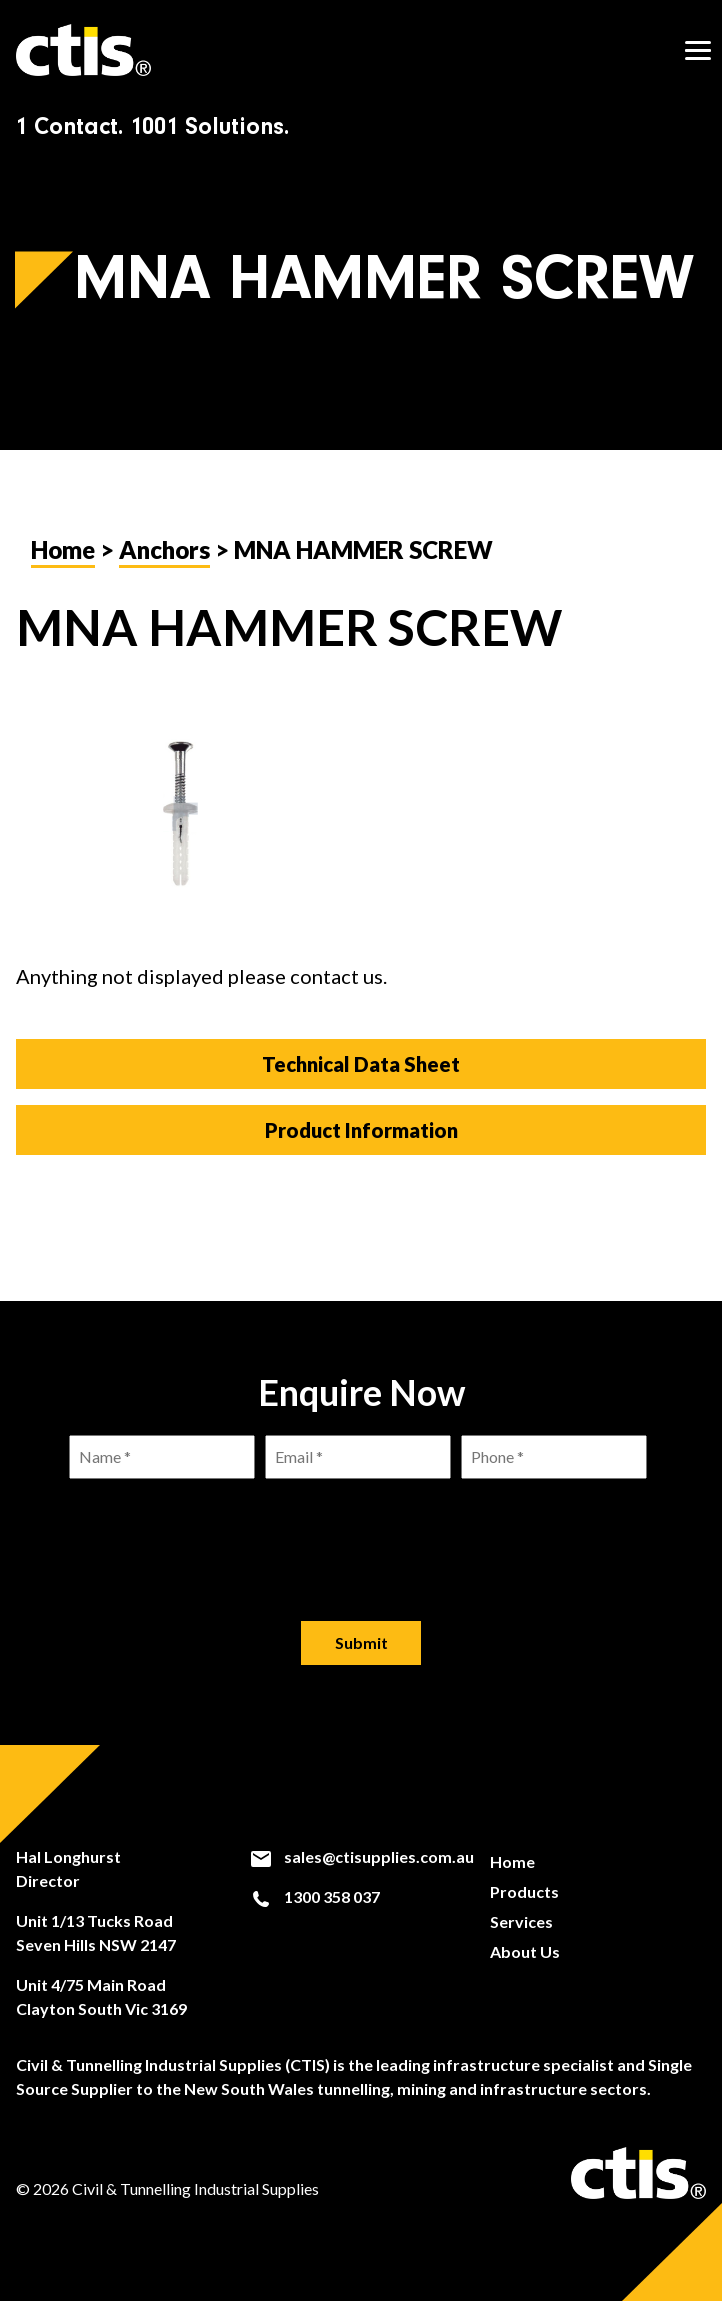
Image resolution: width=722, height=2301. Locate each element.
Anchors (164, 549)
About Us (525, 1951)
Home (63, 549)
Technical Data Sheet (361, 1064)
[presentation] (361, 1534)
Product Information (361, 1130)
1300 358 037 (314, 1897)
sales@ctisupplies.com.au (361, 1857)
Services (521, 1921)
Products (524, 1891)
